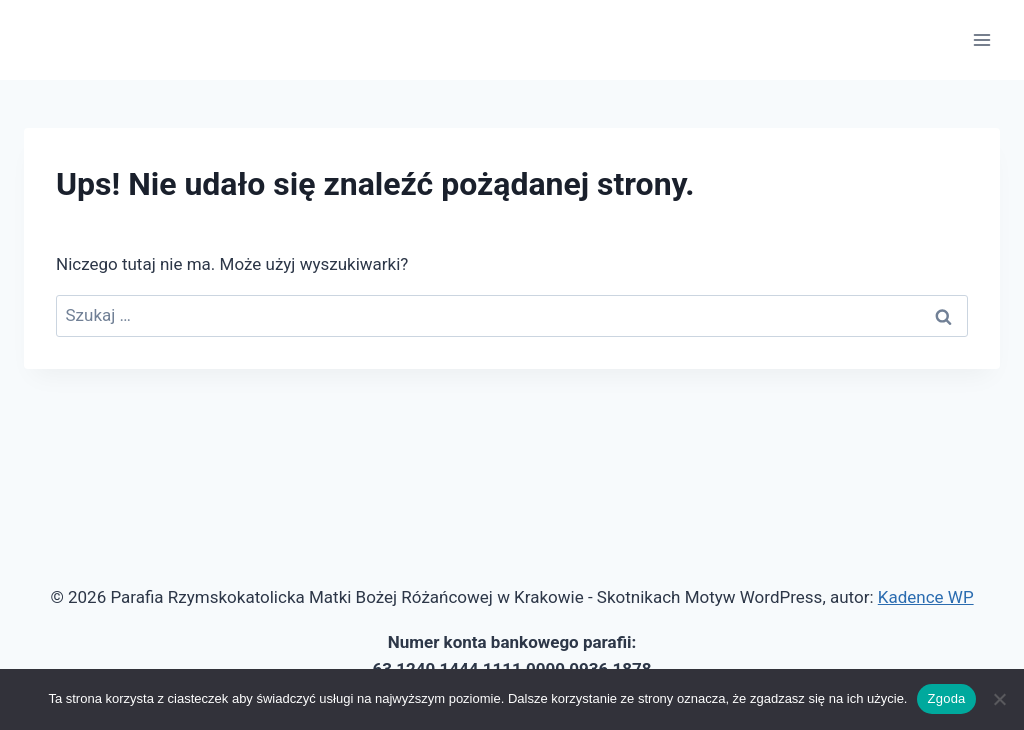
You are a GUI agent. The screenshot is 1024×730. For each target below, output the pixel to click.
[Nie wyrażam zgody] (999, 699)
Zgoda (946, 698)
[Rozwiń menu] (981, 39)
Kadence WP (926, 597)
